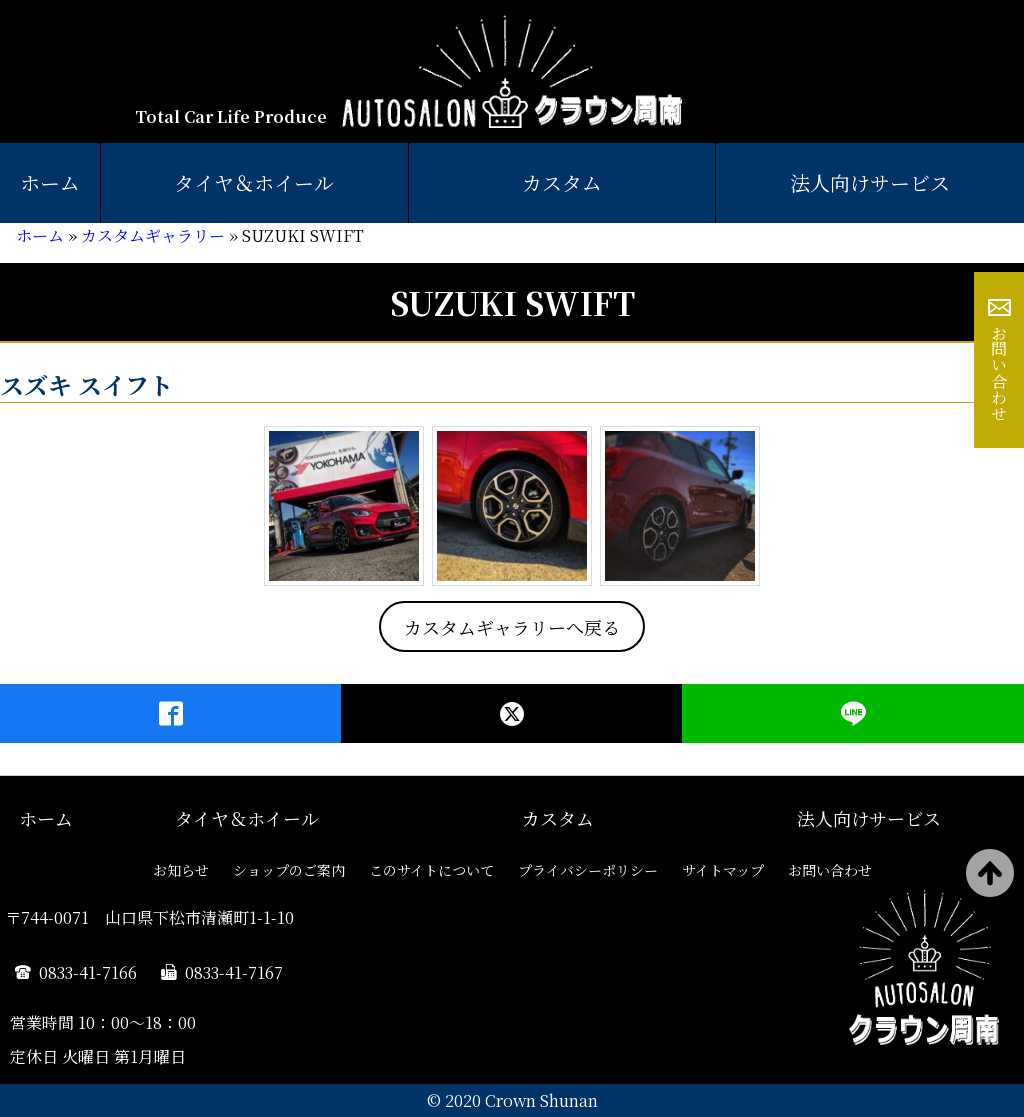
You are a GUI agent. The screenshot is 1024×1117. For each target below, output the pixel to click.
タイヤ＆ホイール (254, 182)
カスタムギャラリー (153, 235)
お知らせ (181, 870)
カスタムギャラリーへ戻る (512, 627)
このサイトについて (431, 870)
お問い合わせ (999, 373)
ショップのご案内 (289, 870)
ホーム (50, 182)
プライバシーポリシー (588, 870)
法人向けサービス (869, 818)
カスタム (562, 182)
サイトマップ (723, 870)
